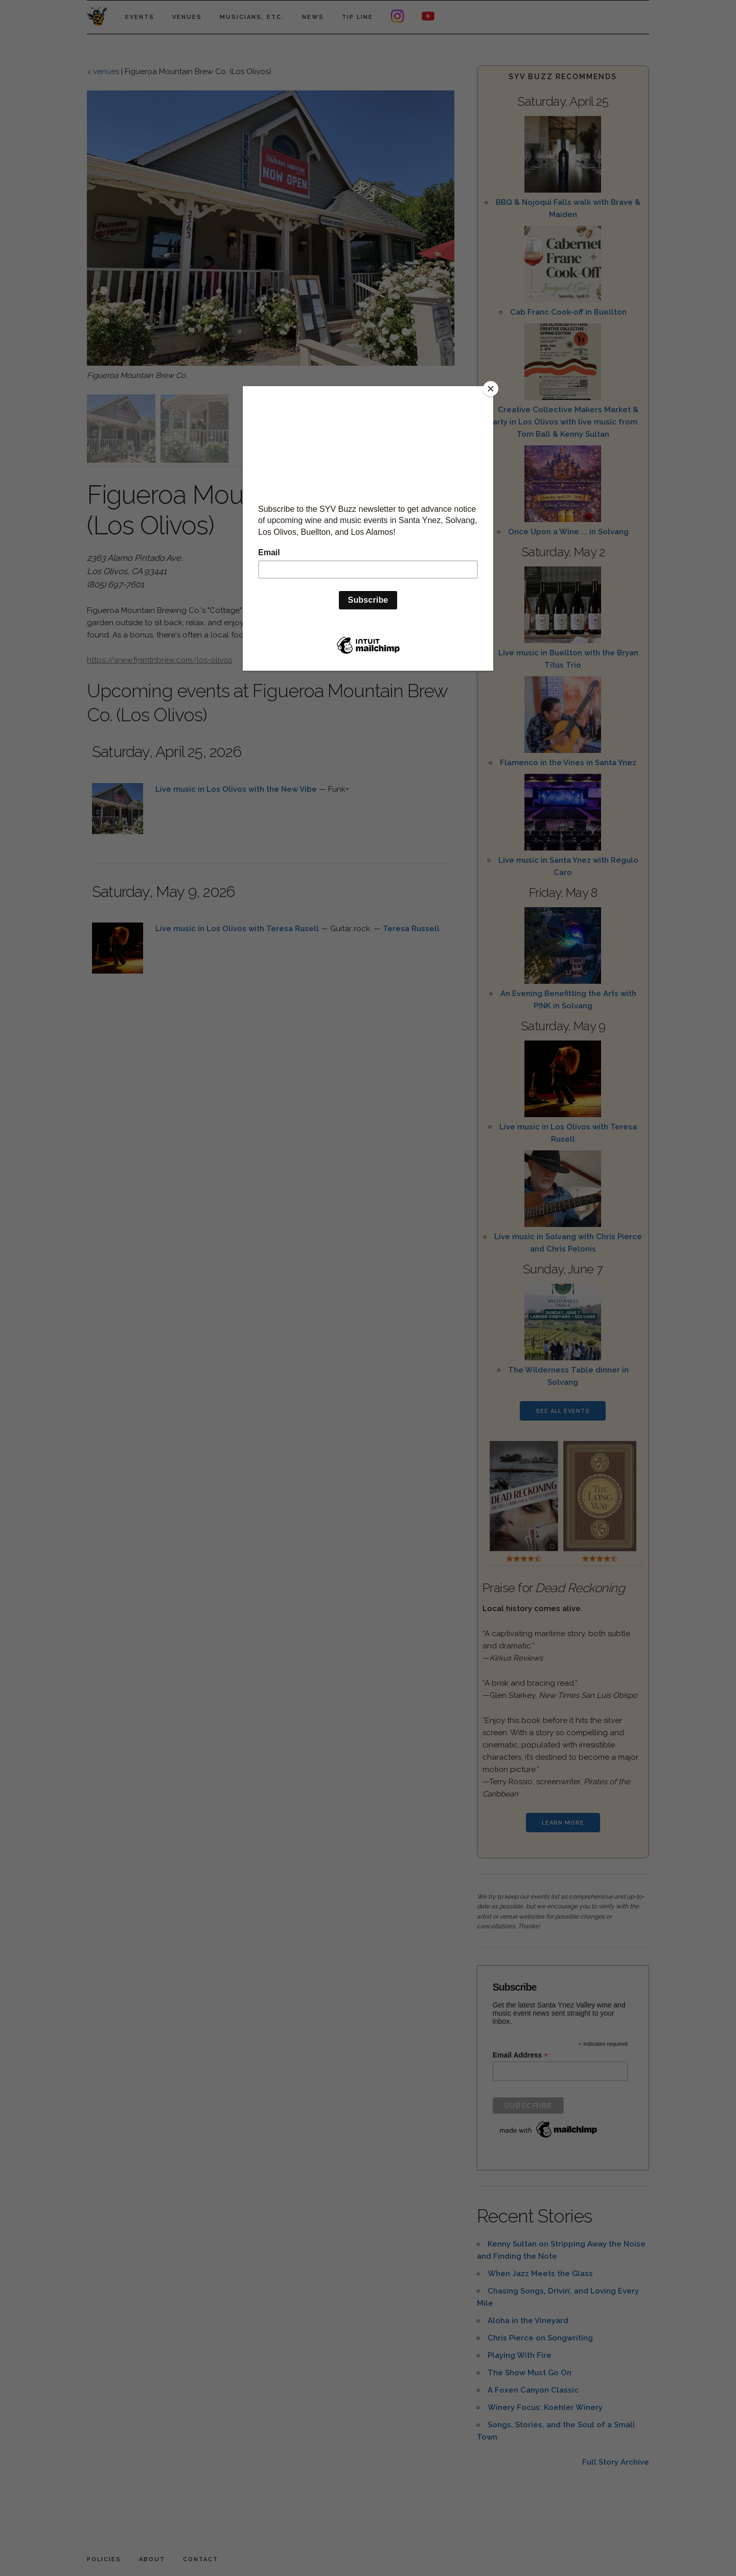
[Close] (490, 388)
